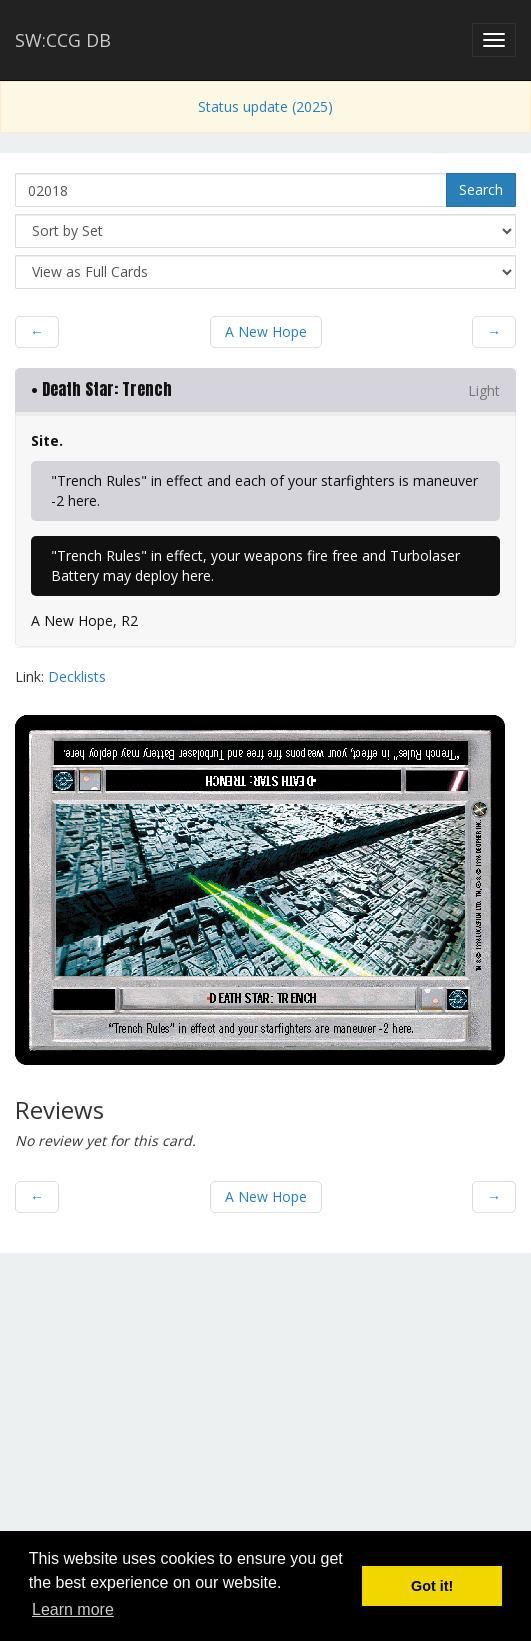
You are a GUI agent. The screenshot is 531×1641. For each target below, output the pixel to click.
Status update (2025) (265, 106)
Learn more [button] (73, 1609)
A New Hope (266, 331)
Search (481, 189)
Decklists (77, 676)
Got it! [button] (432, 1586)
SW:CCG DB (63, 40)
